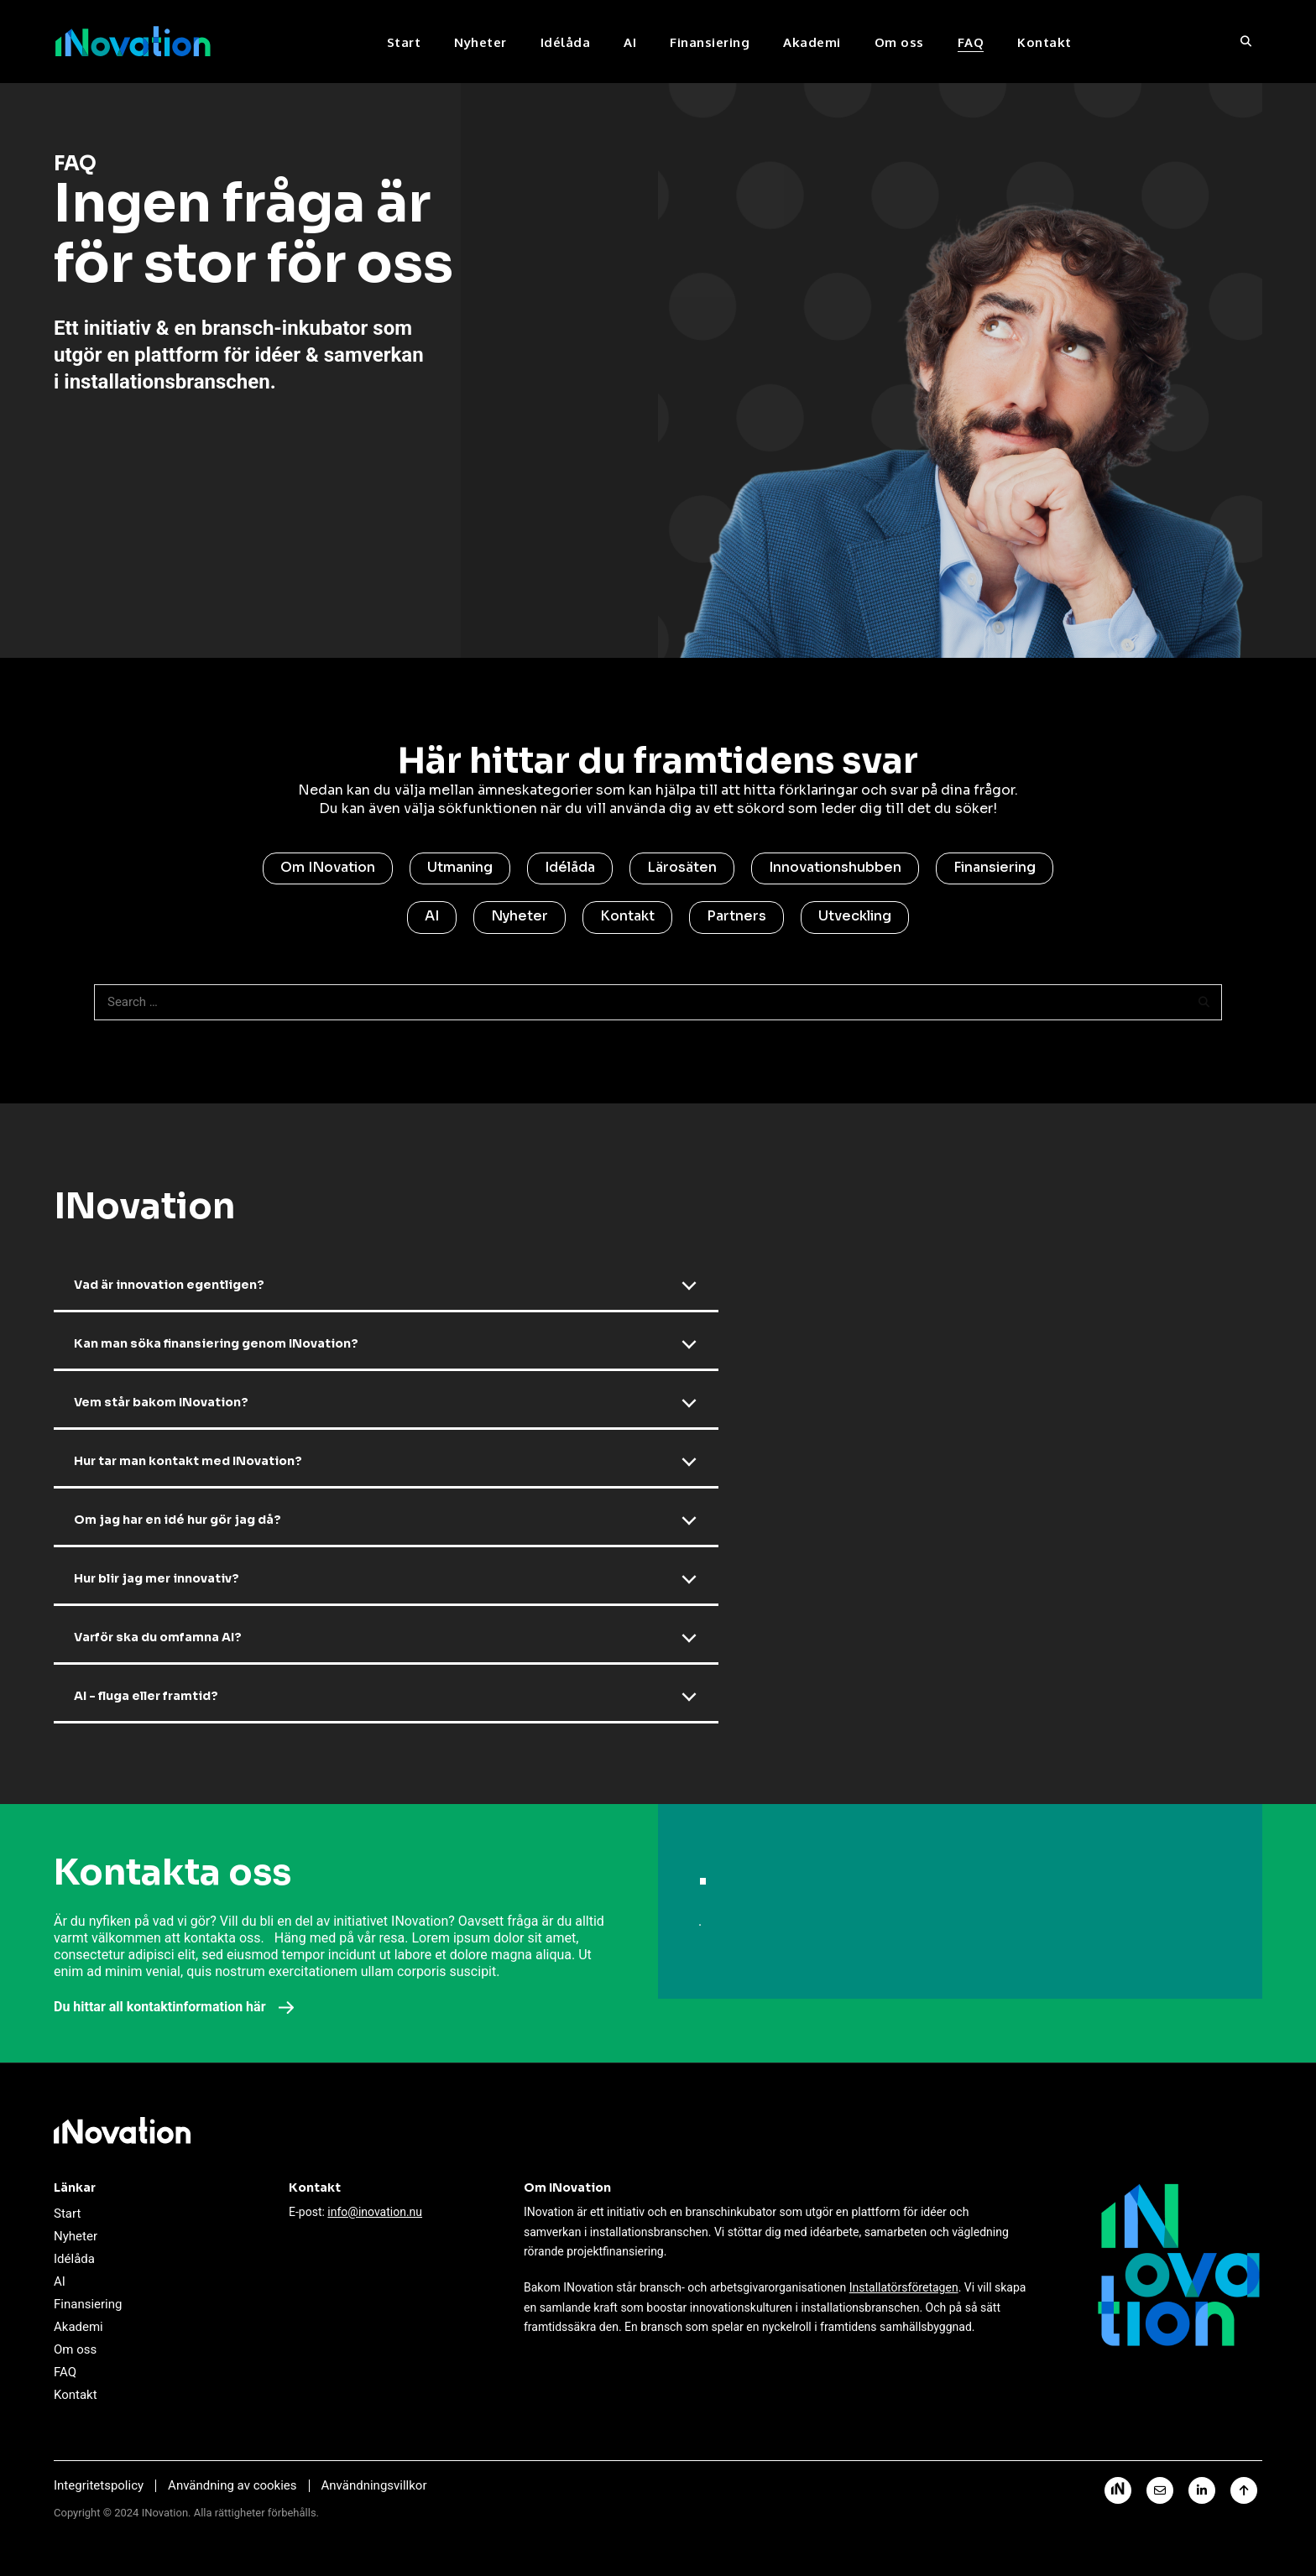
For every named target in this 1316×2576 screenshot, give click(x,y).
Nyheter (480, 42)
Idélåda (565, 42)
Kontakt (1044, 42)
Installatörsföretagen (903, 2287)
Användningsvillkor (374, 2485)
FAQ (971, 42)
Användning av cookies (232, 2485)
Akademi (812, 42)
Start (404, 42)
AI (630, 42)
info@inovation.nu (374, 2212)
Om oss (899, 42)
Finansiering (709, 42)
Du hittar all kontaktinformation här (174, 2007)
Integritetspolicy (99, 2485)
